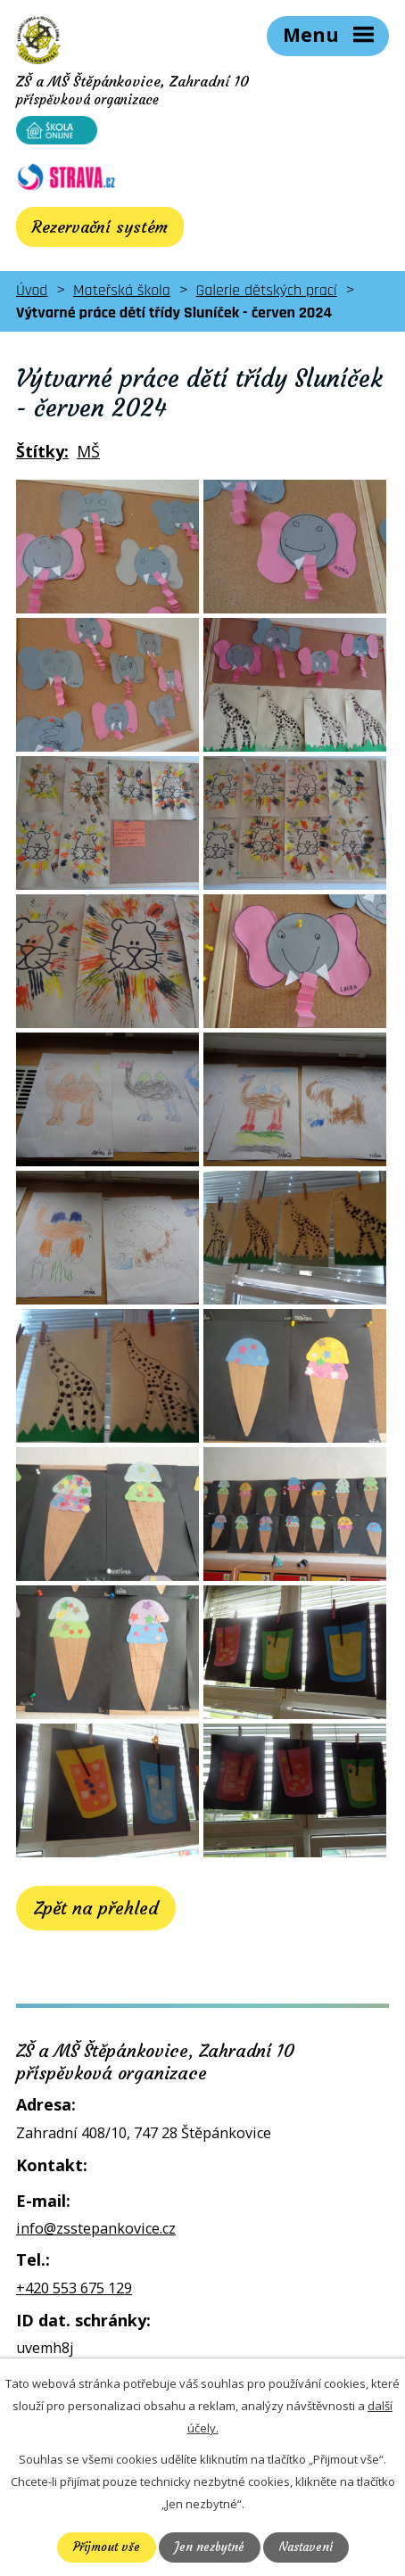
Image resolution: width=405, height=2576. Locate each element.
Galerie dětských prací (266, 290)
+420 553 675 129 (74, 2288)
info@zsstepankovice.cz (96, 2228)
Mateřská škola (121, 290)
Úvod (31, 290)
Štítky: (42, 451)
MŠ (88, 451)
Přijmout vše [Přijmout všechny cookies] (106, 2547)
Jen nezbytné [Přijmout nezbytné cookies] (209, 2547)
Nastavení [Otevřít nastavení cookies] (306, 2547)
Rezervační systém (100, 227)
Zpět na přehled (96, 1908)
